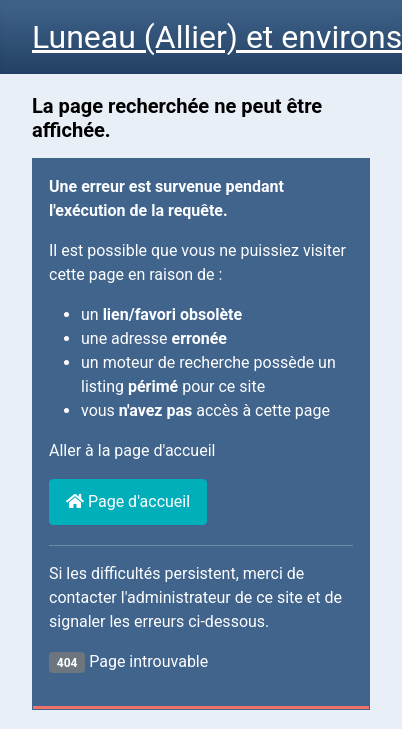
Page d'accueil (128, 501)
